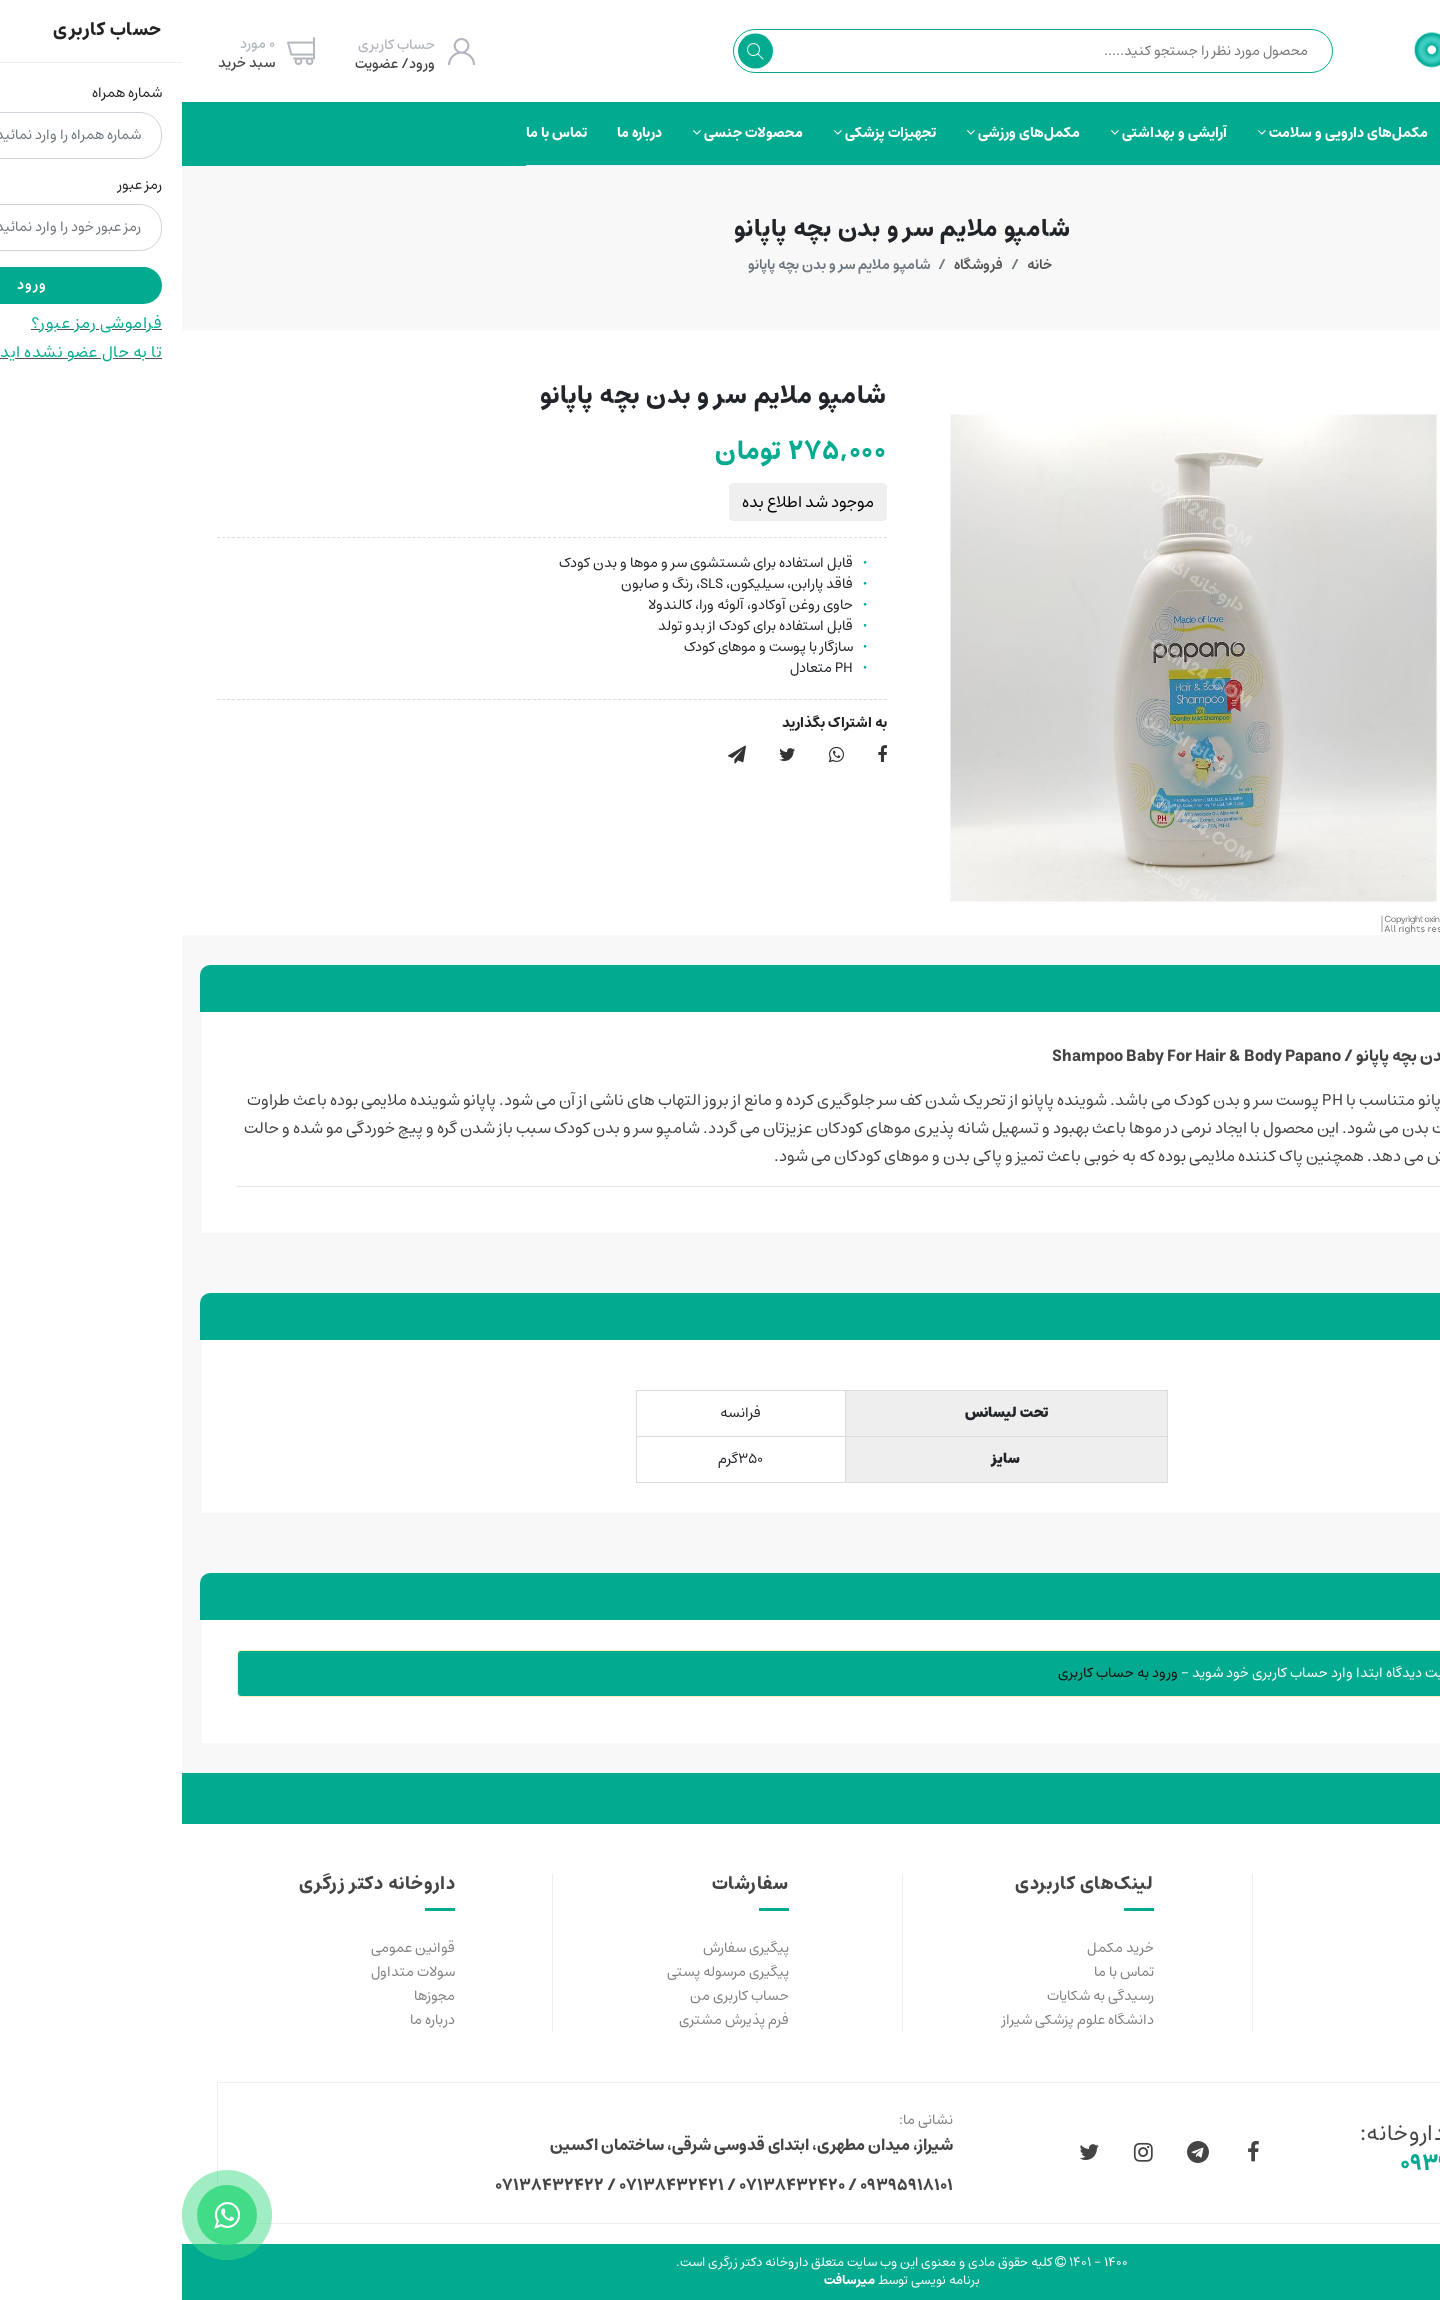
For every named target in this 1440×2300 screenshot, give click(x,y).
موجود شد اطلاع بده (626, 502)
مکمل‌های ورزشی (841, 133)
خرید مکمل (938, 1948)
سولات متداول (231, 1972)
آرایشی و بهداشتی (986, 133)
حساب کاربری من (557, 1996)
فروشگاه (796, 265)
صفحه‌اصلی (1309, 133)
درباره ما (457, 133)
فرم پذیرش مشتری (552, 2020)
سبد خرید (64, 63)
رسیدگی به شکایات (918, 1996)
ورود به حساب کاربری (936, 1673)
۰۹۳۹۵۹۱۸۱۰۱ (1281, 2164)
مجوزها (252, 1996)
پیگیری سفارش (564, 1948)
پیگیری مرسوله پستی (546, 1972)
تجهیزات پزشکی (702, 133)
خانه (857, 265)
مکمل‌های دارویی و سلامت (1160, 133)
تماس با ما (374, 133)
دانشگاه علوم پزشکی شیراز (896, 2020)
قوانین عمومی (231, 1948)
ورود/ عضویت (213, 64)
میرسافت (667, 2280)
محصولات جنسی (565, 133)
